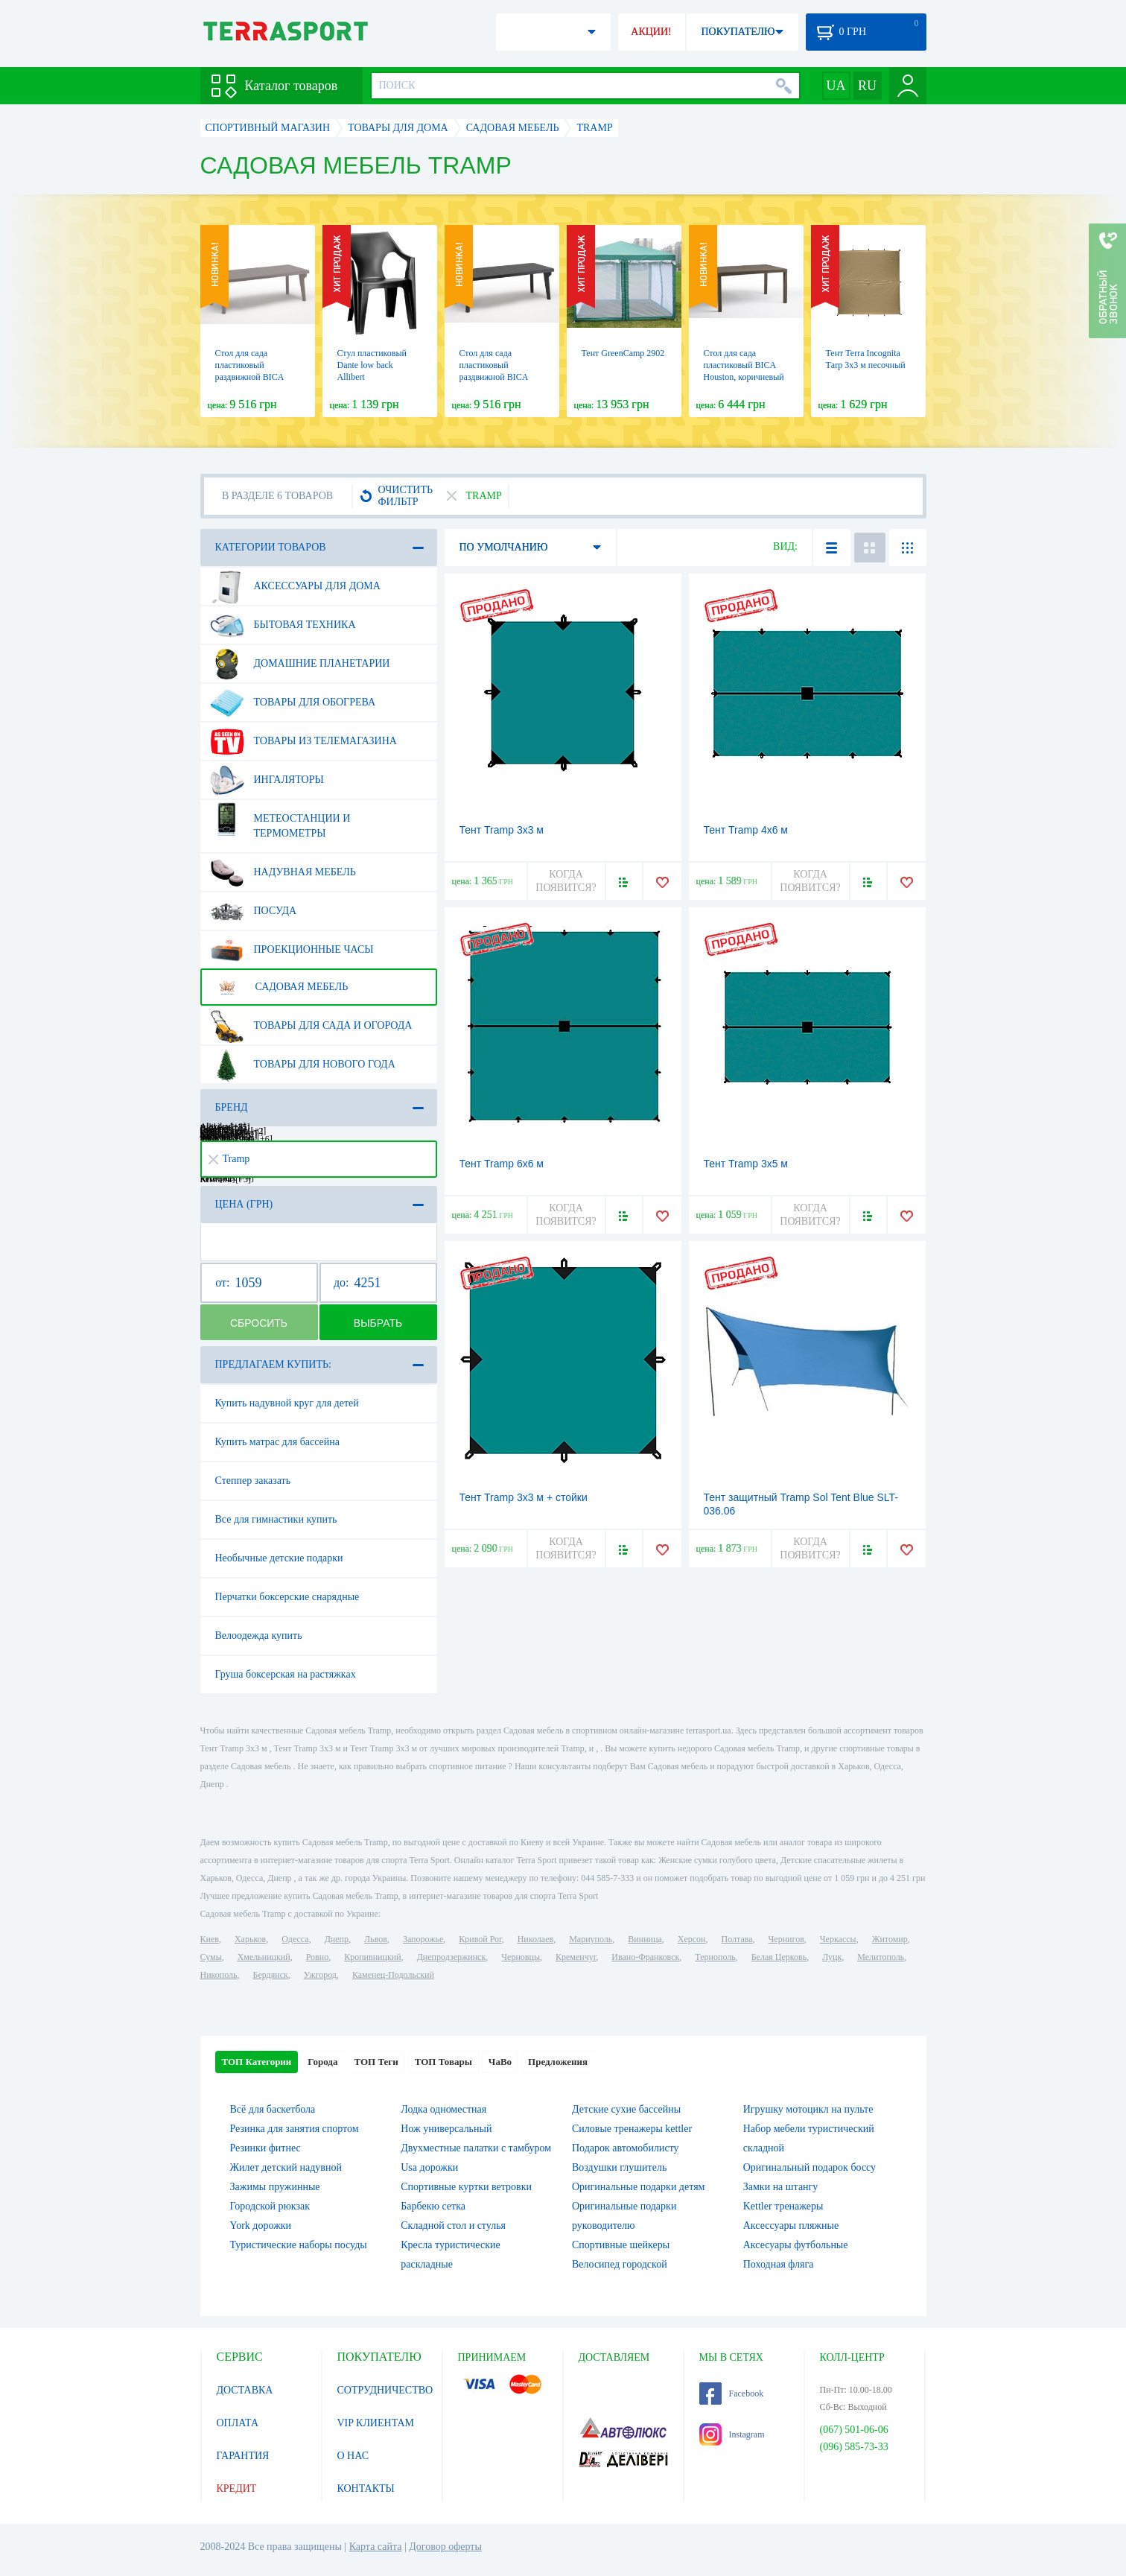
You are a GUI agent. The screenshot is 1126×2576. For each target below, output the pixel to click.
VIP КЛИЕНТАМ (376, 2423)
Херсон (692, 1939)
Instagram (732, 2434)
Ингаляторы (267, 780)
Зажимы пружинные (275, 2186)
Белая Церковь (779, 1957)
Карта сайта (375, 2546)
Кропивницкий (372, 1957)
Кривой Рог (480, 1939)
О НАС (353, 2455)
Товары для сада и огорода (311, 1026)
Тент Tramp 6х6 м (501, 1164)
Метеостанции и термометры (280, 820)
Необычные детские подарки (279, 1558)
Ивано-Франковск (645, 1957)
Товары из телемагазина (303, 741)
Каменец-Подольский (393, 1975)
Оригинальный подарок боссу (809, 2167)
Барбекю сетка (433, 2206)
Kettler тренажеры (783, 2206)
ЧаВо (500, 2061)
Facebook (731, 2393)
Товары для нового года (302, 1064)
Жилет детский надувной (286, 2167)
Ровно (317, 1957)
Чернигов (786, 1939)
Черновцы (520, 1957)
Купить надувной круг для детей (287, 1403)
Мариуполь (590, 1939)
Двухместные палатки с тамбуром (476, 2148)
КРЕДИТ (237, 2488)
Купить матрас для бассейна (277, 1441)
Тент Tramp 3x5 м (746, 1164)
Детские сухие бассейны (626, 2109)
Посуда (253, 911)
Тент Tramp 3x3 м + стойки (523, 1497)
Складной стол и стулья (453, 2225)
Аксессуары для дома (295, 586)
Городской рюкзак (270, 2206)
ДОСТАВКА (245, 2390)
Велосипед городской (619, 2264)
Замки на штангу (780, 2186)
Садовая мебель (279, 987)
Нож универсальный (446, 2128)
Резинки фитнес (265, 2148)
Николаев (535, 1939)
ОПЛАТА (238, 2423)
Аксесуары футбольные (795, 2244)
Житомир (890, 1939)
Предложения (558, 2061)
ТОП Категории (257, 2061)
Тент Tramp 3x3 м (501, 830)
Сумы (211, 1957)
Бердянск (270, 1975)
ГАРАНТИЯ (243, 2455)
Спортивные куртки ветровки (466, 2186)
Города (322, 2061)
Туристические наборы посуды (298, 2244)
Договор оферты (445, 2546)
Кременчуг (576, 1957)
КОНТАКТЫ (366, 2488)
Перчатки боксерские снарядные (287, 1596)
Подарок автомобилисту (625, 2148)
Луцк (832, 1957)
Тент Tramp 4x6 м (746, 830)
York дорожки (261, 2225)
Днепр (337, 1939)
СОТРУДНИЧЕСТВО (385, 2390)
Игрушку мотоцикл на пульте (808, 2109)
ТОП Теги (376, 2061)
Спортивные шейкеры (620, 2244)
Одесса (295, 1939)
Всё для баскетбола (273, 2109)
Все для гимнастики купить (276, 1519)
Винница (644, 1939)
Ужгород (320, 1975)
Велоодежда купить (258, 1635)
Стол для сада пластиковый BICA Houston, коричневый (744, 365)
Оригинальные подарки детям (638, 2186)
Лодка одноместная (443, 2109)
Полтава (737, 1939)
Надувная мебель (283, 872)
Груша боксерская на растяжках (285, 1674)
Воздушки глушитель (619, 2167)
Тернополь (715, 1957)
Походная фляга (778, 2264)
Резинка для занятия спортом (294, 2128)
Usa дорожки (429, 2167)
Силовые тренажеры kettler (632, 2128)
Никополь (219, 1975)
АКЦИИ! (651, 31)
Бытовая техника (283, 625)
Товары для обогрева (293, 702)
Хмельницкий (264, 1957)
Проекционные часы (292, 950)
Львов (375, 1939)
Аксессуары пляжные (791, 2225)
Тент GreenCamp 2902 (623, 353)
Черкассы (838, 1939)
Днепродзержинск (451, 1957)
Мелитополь (880, 1957)
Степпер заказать (253, 1480)
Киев (209, 1939)
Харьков (250, 1939)
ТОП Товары (443, 2061)
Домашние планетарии (300, 664)
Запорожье (423, 1939)
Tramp (229, 1158)
